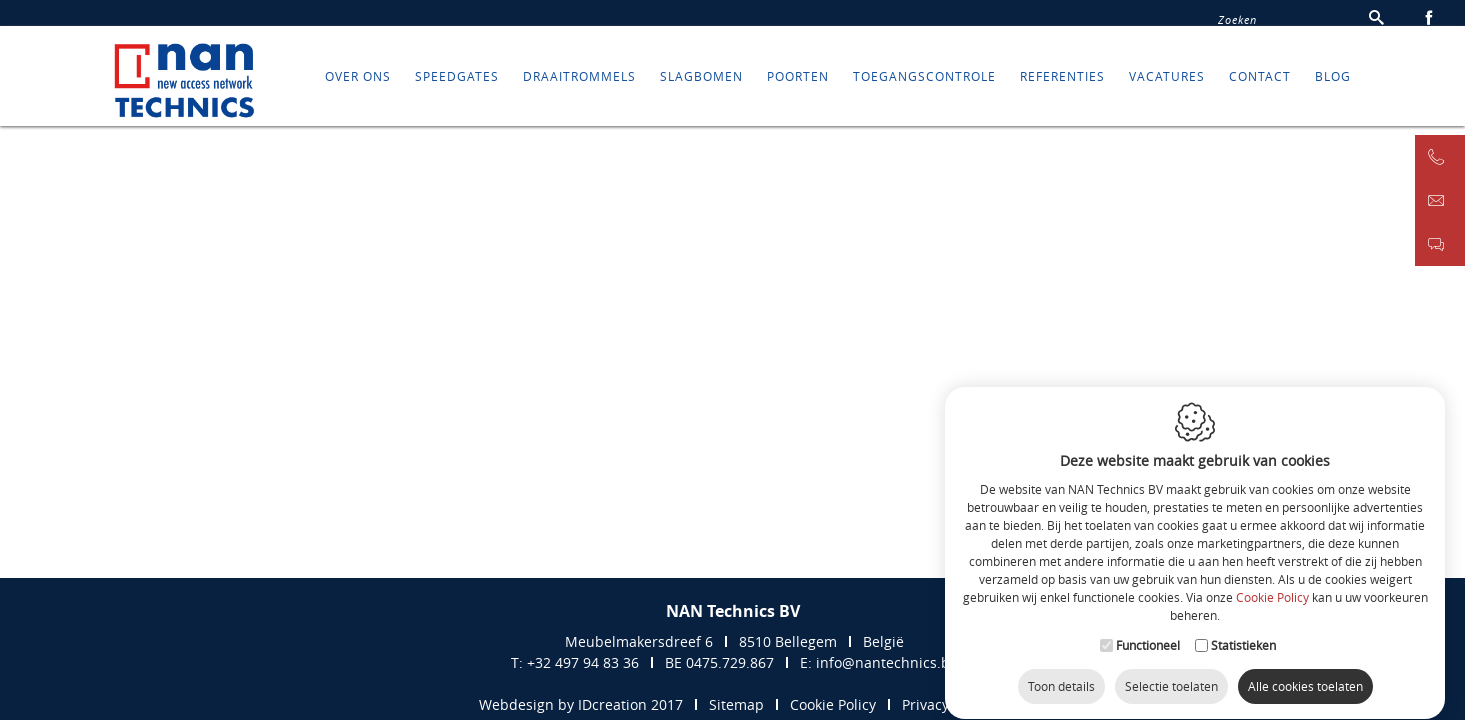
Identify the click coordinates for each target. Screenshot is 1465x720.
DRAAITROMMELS (579, 85)
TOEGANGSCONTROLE (924, 85)
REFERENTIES (1062, 85)
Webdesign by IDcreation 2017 (581, 704)
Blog (1333, 85)
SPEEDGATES (457, 85)
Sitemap (736, 704)
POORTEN (798, 85)
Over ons (358, 85)
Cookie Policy (1272, 578)
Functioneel (1148, 626)
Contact (1260, 85)
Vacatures (1167, 85)
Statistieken (1243, 626)
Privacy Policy (946, 704)
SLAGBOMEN (701, 85)
